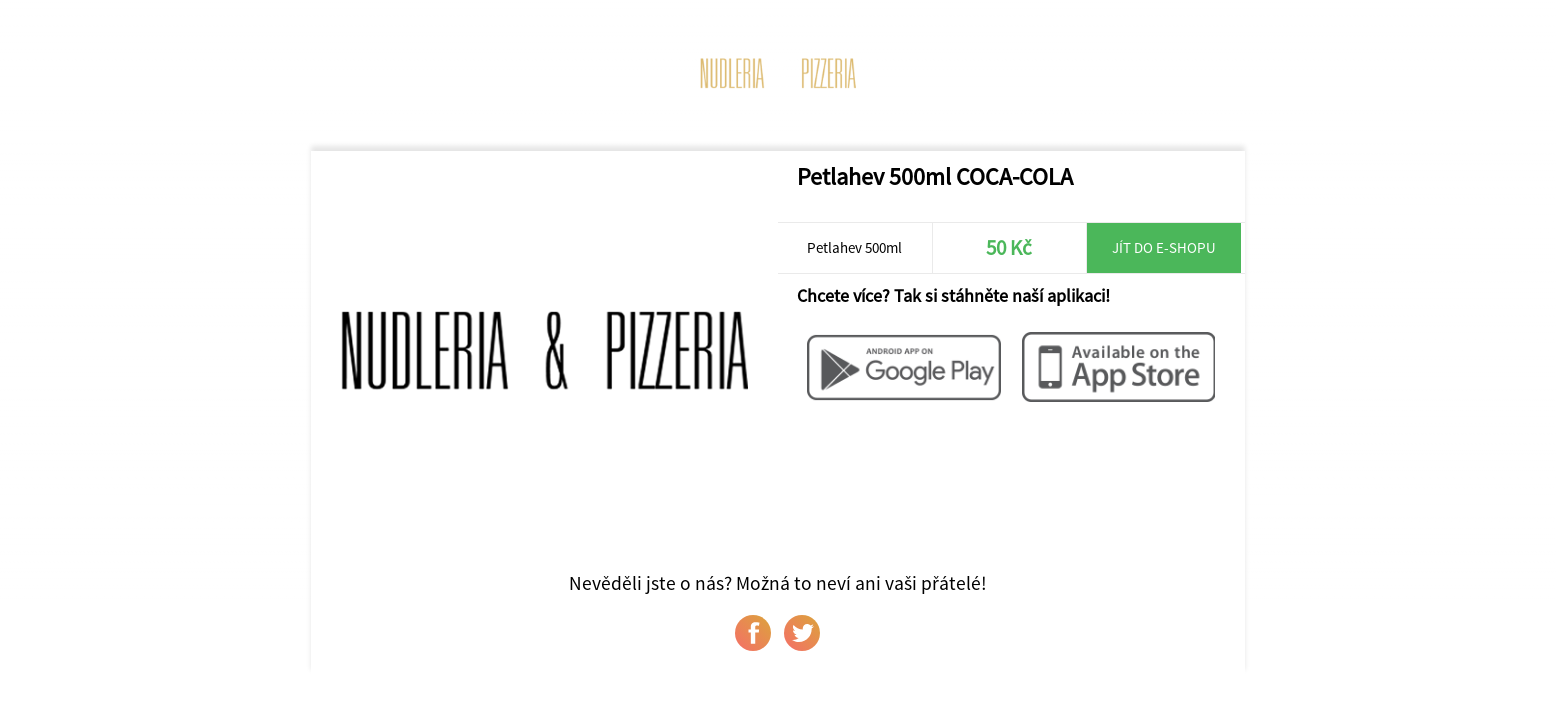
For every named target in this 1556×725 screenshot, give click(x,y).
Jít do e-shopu (1164, 247)
